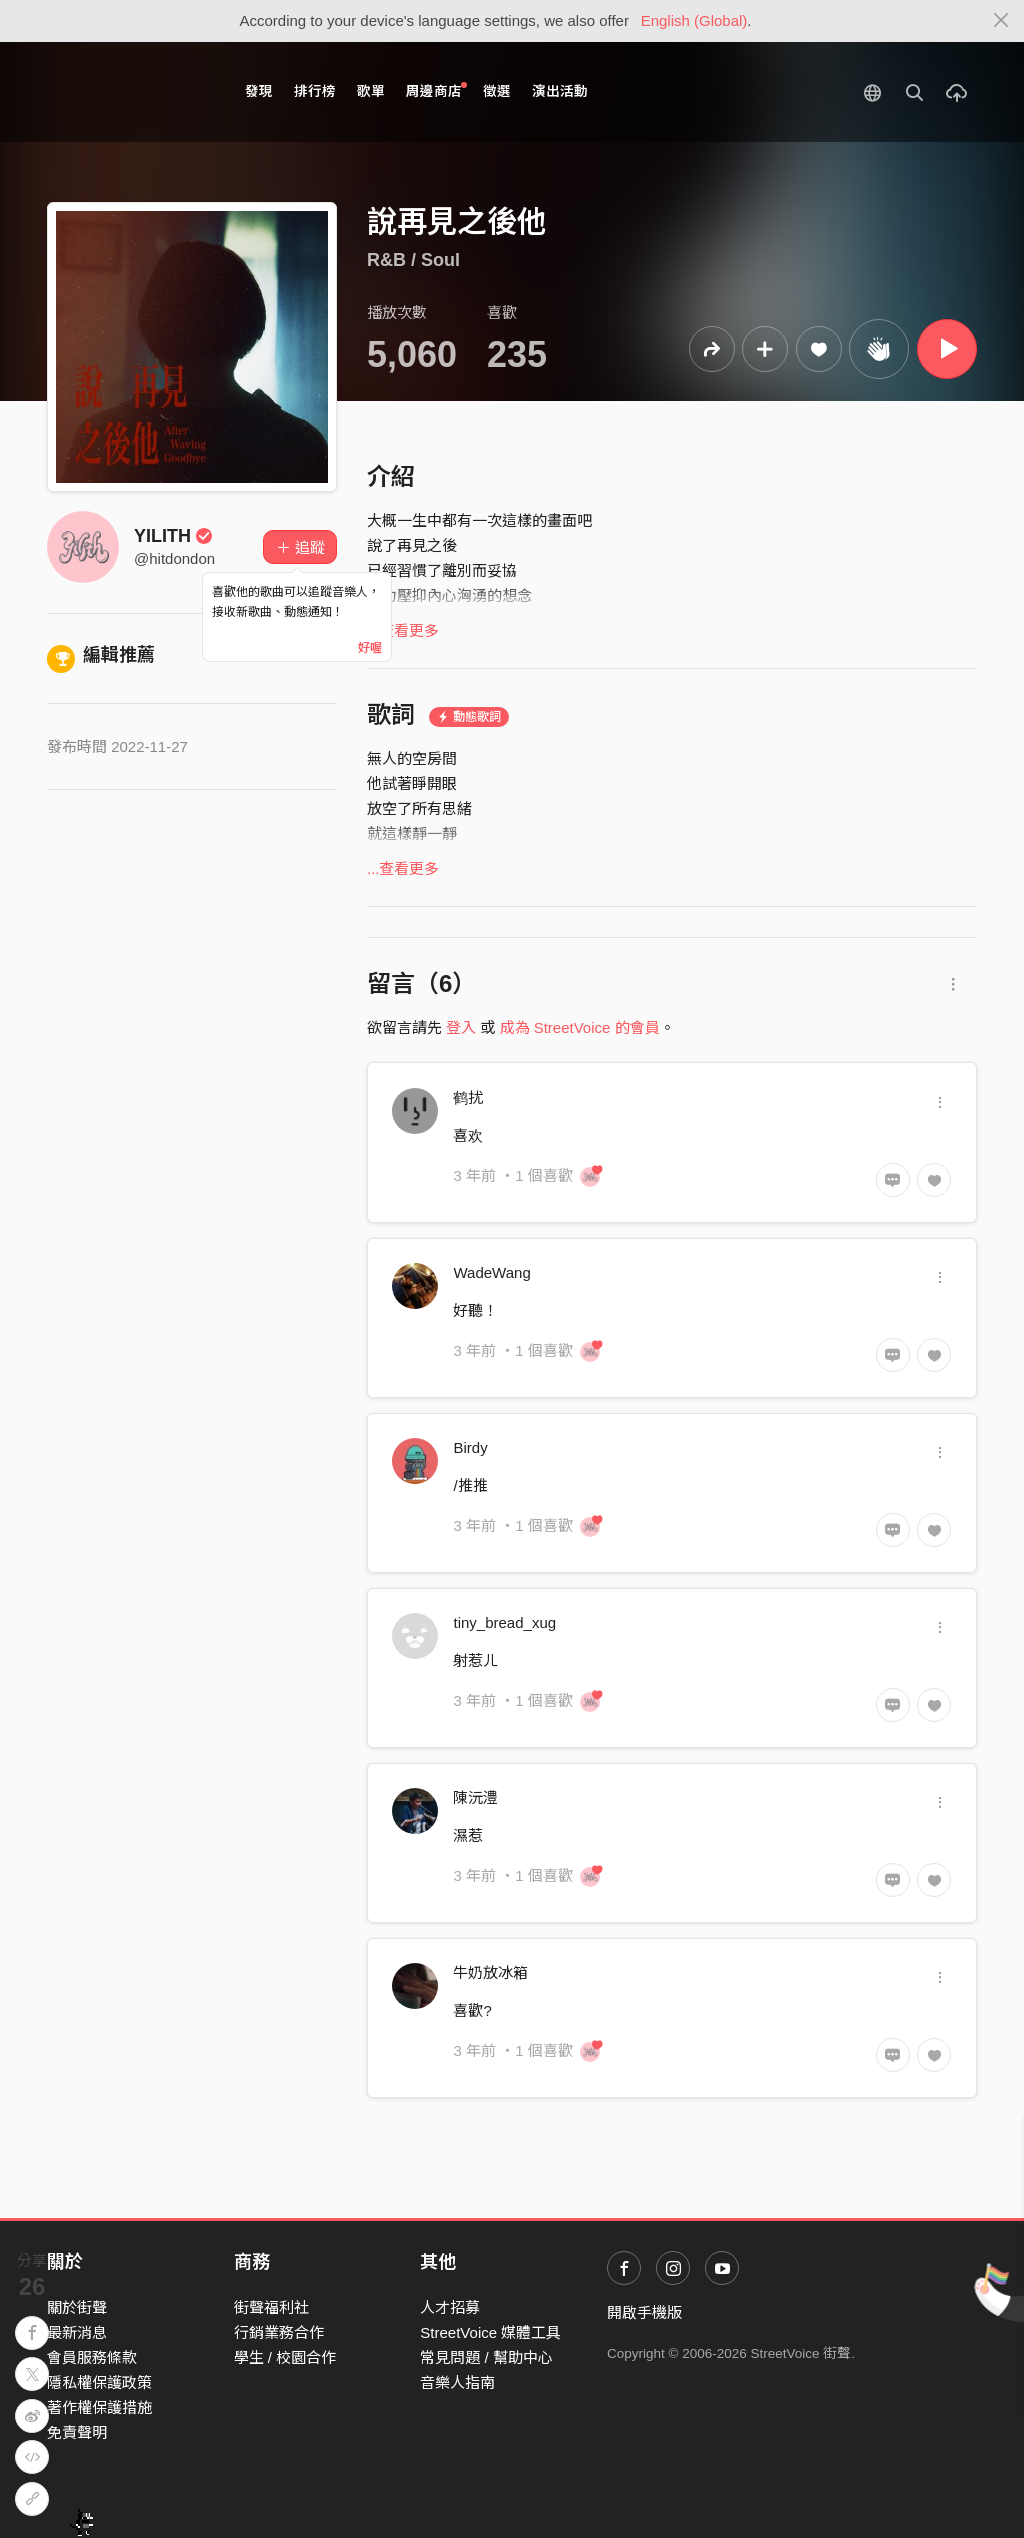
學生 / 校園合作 (285, 2357)
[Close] (1001, 21)
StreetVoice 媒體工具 (490, 2332)
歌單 (371, 91)
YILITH (173, 536)
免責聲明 (77, 2432)
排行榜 (315, 91)
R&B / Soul (413, 260)
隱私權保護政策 (99, 2382)
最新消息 (77, 2332)
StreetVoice (129, 92)
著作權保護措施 (99, 2407)
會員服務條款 (92, 2357)
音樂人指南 (457, 2382)
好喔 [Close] (370, 648)
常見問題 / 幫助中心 (486, 2357)
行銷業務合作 (279, 2332)
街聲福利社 (271, 2307)
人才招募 (450, 2307)
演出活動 (560, 91)
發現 (259, 91)
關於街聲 (77, 2307)
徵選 (497, 91)
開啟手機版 (644, 2312)
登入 (461, 1027)
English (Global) (694, 20)
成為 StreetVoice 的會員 (580, 1027)
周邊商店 (436, 90)
